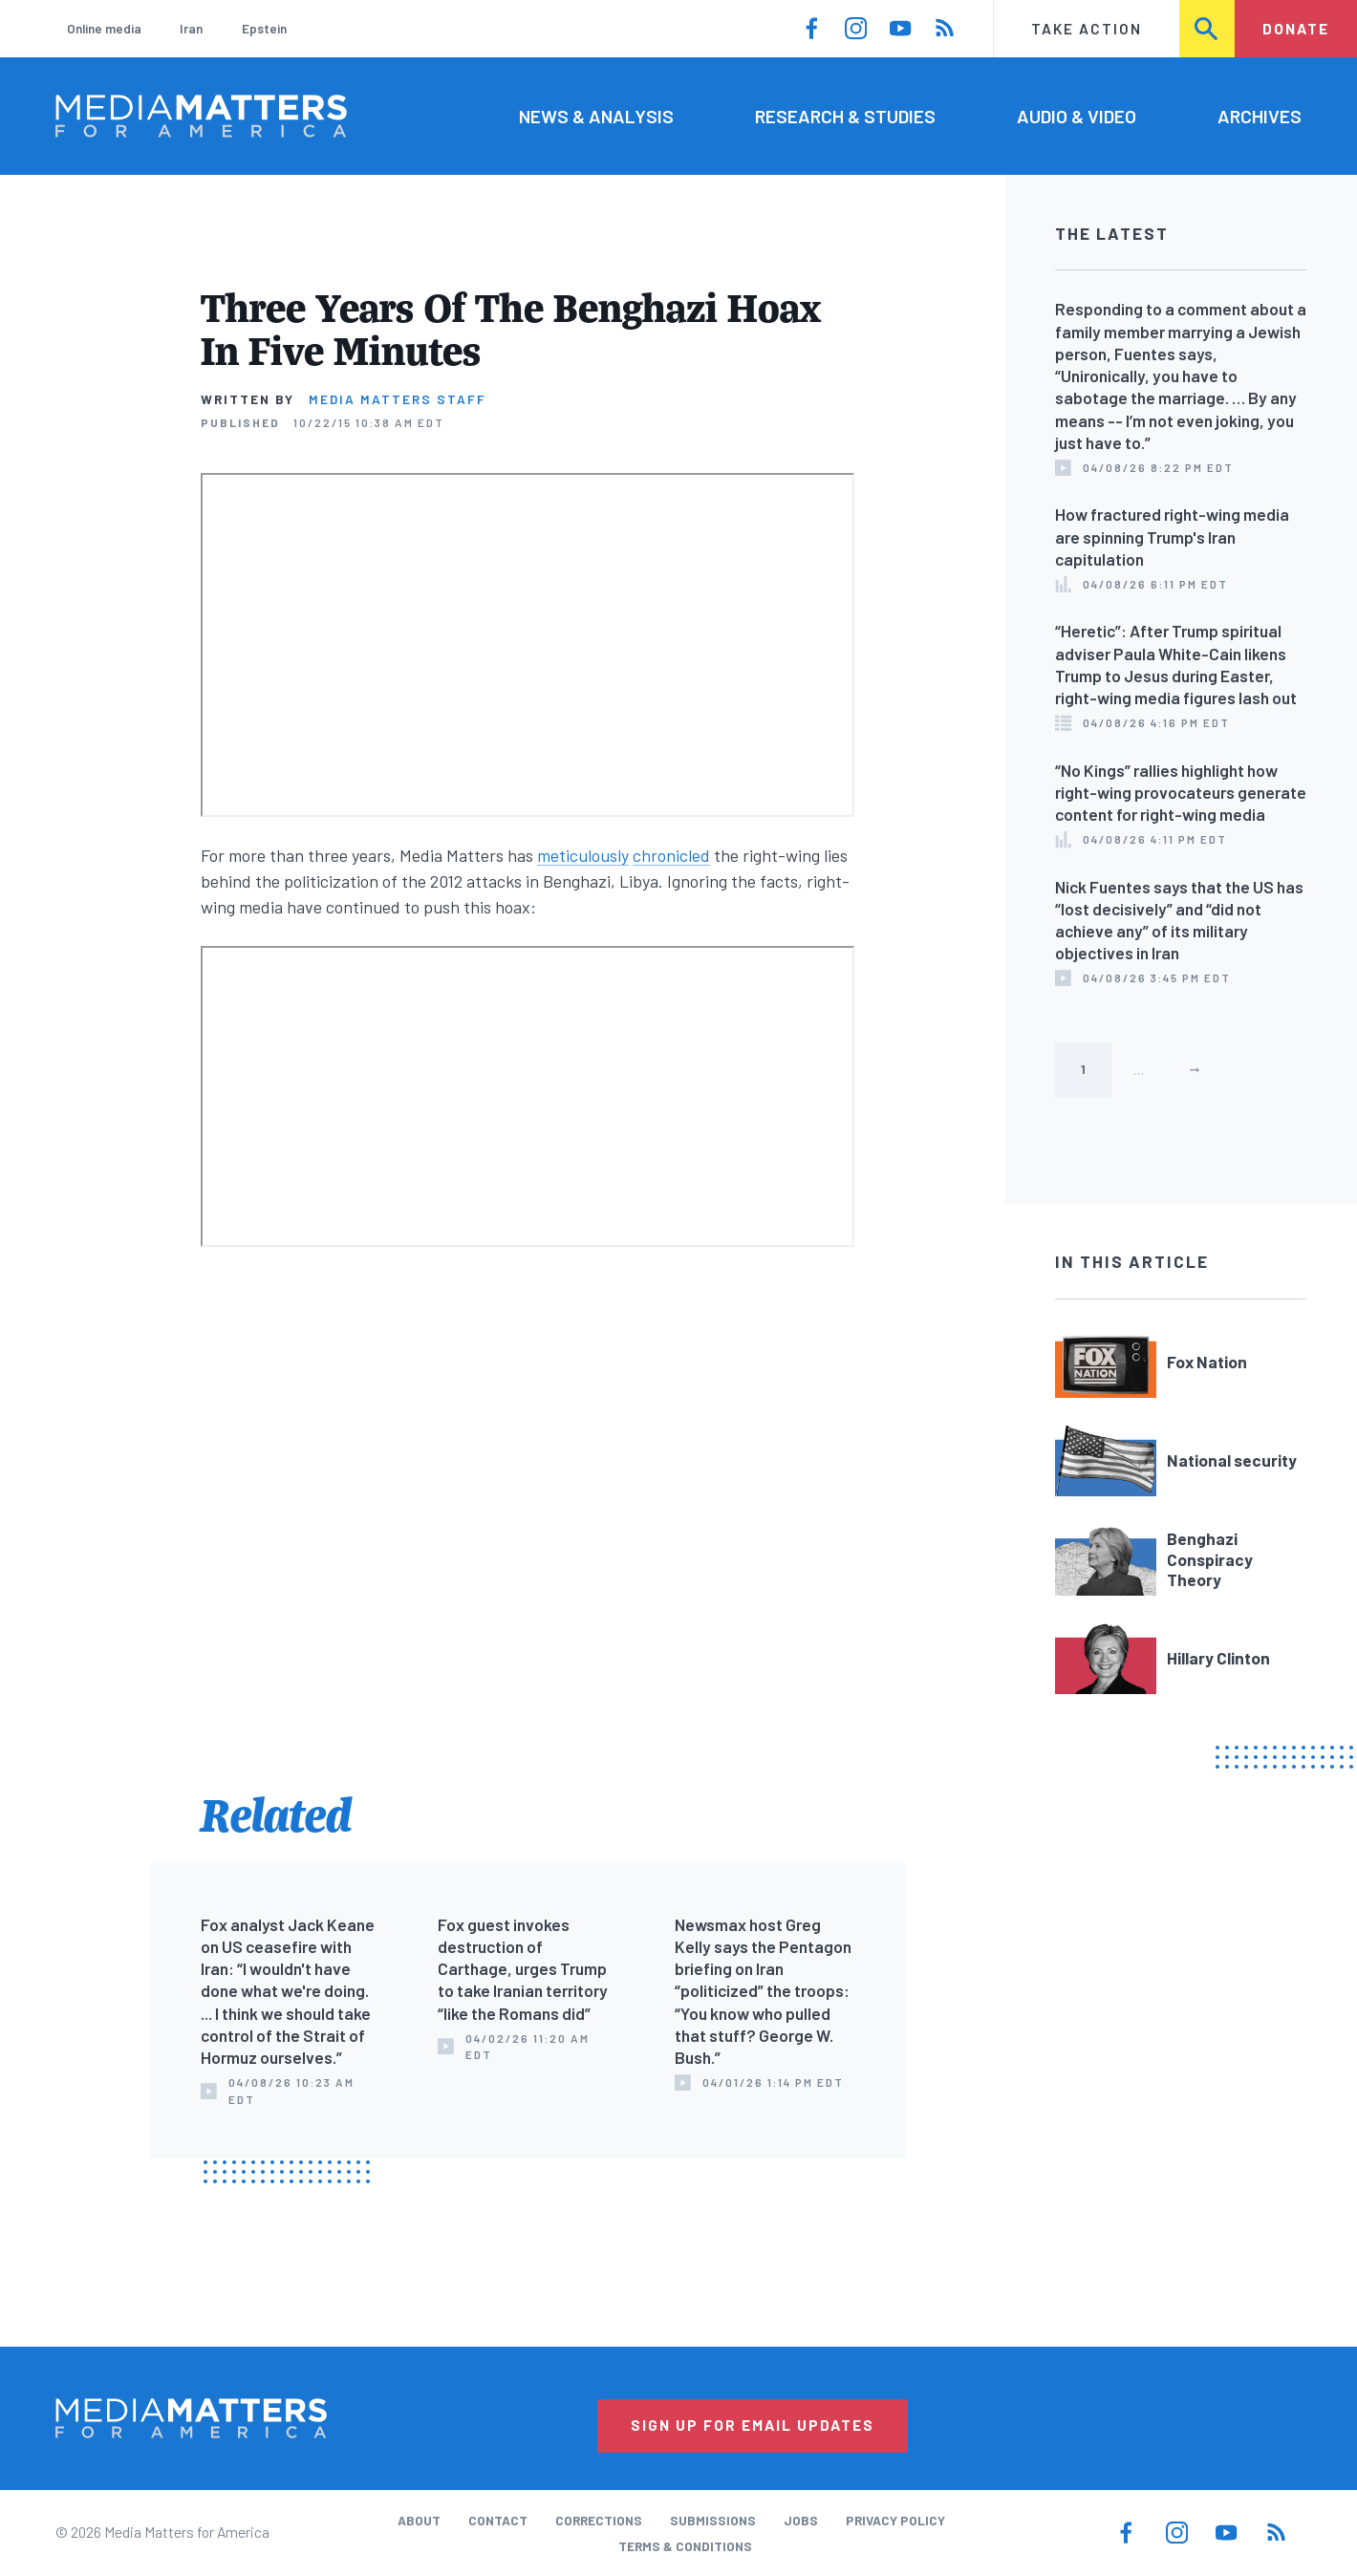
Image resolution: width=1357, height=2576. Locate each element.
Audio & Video (1076, 116)
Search (1208, 28)
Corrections (598, 2520)
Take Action (1086, 28)
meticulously (583, 855)
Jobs (801, 2520)
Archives (1259, 116)
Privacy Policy (895, 2520)
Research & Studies (845, 116)
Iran (191, 28)
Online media (104, 28)
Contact (498, 2520)
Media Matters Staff (397, 399)
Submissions (713, 2520)
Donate (1295, 28)
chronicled (671, 855)
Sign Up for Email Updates (752, 2425)
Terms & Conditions (685, 2546)
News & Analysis (596, 116)
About (419, 2520)
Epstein (264, 28)
